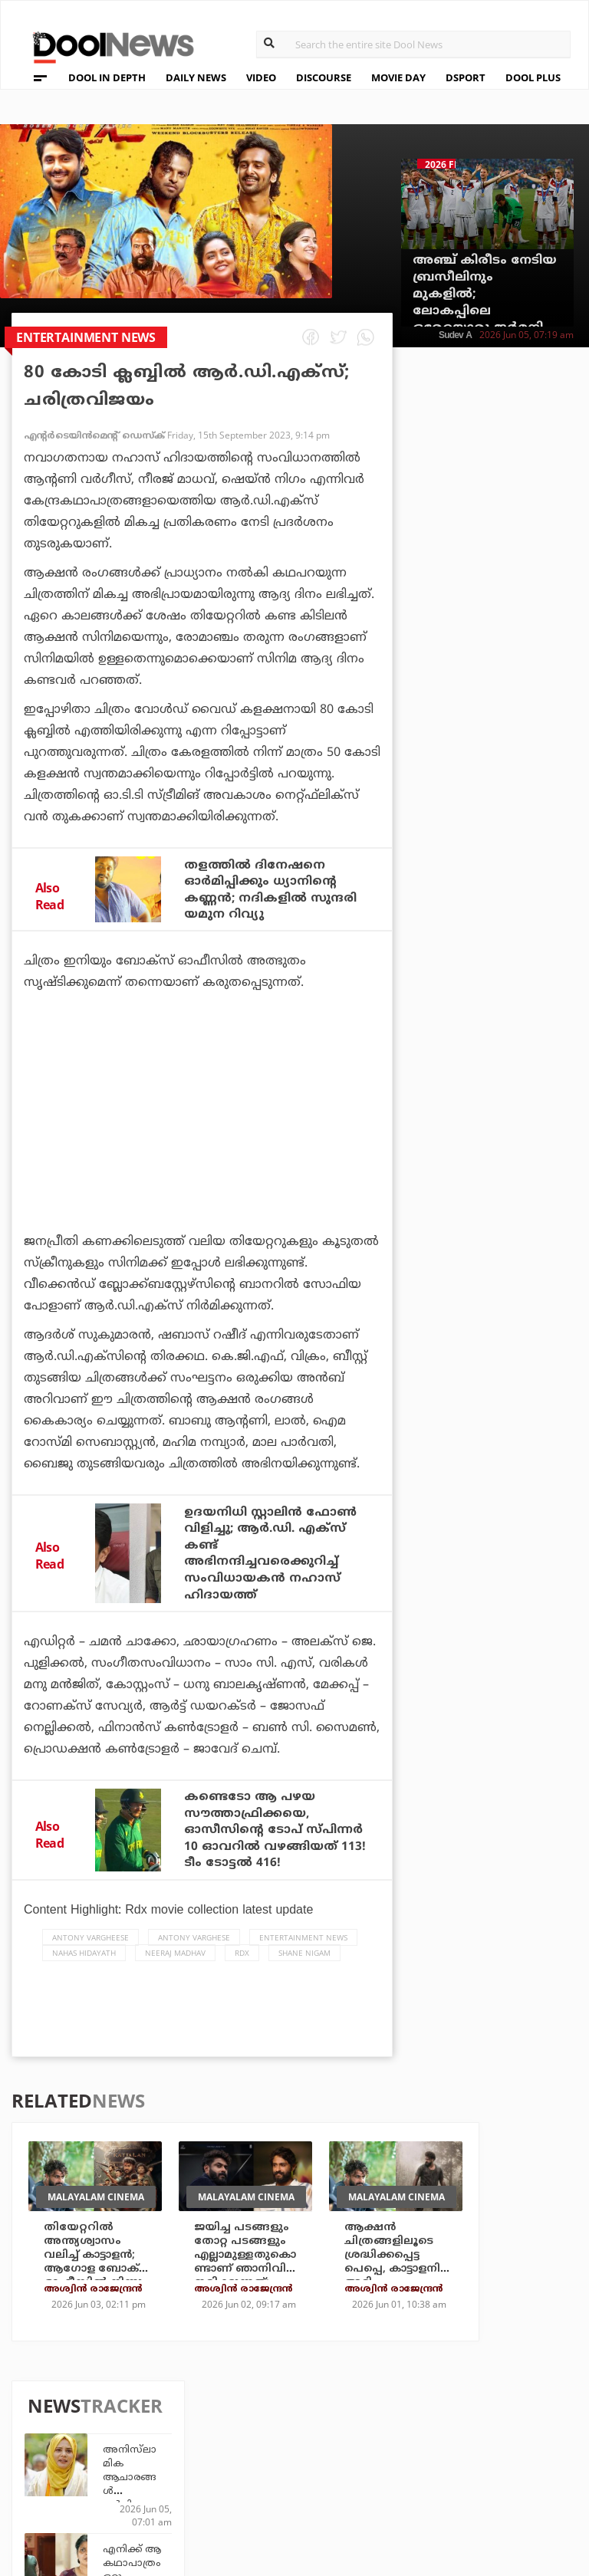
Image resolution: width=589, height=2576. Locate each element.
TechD (203, 2419)
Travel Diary (310, 2419)
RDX (242, 1962)
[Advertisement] (202, 1153)
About (57, 2403)
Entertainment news (303, 1946)
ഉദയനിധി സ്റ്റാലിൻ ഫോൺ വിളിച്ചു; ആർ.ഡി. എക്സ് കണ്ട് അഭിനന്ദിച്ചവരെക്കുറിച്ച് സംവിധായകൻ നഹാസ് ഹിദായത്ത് (272, 1550)
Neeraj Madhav (175, 1962)
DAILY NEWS (196, 77)
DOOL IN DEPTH (107, 77)
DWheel (207, 2439)
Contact (64, 2483)
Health (206, 2460)
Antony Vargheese (90, 1946)
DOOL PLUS (533, 77)
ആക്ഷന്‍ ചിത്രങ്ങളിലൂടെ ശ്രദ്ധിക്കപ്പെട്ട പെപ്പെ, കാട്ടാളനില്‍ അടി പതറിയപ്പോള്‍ (395, 2271)
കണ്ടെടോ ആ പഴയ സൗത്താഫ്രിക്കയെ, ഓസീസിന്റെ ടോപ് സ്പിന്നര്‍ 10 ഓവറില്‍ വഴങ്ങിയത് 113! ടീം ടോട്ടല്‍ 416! (273, 1833)
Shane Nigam (304, 1962)
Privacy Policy (83, 2443)
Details (206, 2481)
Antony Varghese (194, 1946)
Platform (392, 2419)
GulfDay (299, 2481)
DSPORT (465, 77)
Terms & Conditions (99, 2463)
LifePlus (299, 2439)
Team (53, 2423)
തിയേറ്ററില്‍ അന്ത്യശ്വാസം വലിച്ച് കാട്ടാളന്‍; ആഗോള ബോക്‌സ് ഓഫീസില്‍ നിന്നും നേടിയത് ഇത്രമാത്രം (98, 2285)
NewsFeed (392, 2460)
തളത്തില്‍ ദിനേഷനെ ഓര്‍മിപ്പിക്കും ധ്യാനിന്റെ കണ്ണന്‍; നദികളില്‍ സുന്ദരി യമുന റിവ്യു (272, 889)
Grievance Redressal (102, 2503)
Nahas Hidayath (84, 1962)
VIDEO (261, 77)
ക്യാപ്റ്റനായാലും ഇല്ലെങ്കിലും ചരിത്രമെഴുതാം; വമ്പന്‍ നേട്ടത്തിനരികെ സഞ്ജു (525, 956)
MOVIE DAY (398, 77)
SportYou (303, 2460)
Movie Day (392, 2439)
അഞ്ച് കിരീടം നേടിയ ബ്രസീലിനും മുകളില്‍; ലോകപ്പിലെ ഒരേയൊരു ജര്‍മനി (485, 294)
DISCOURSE (323, 77)
